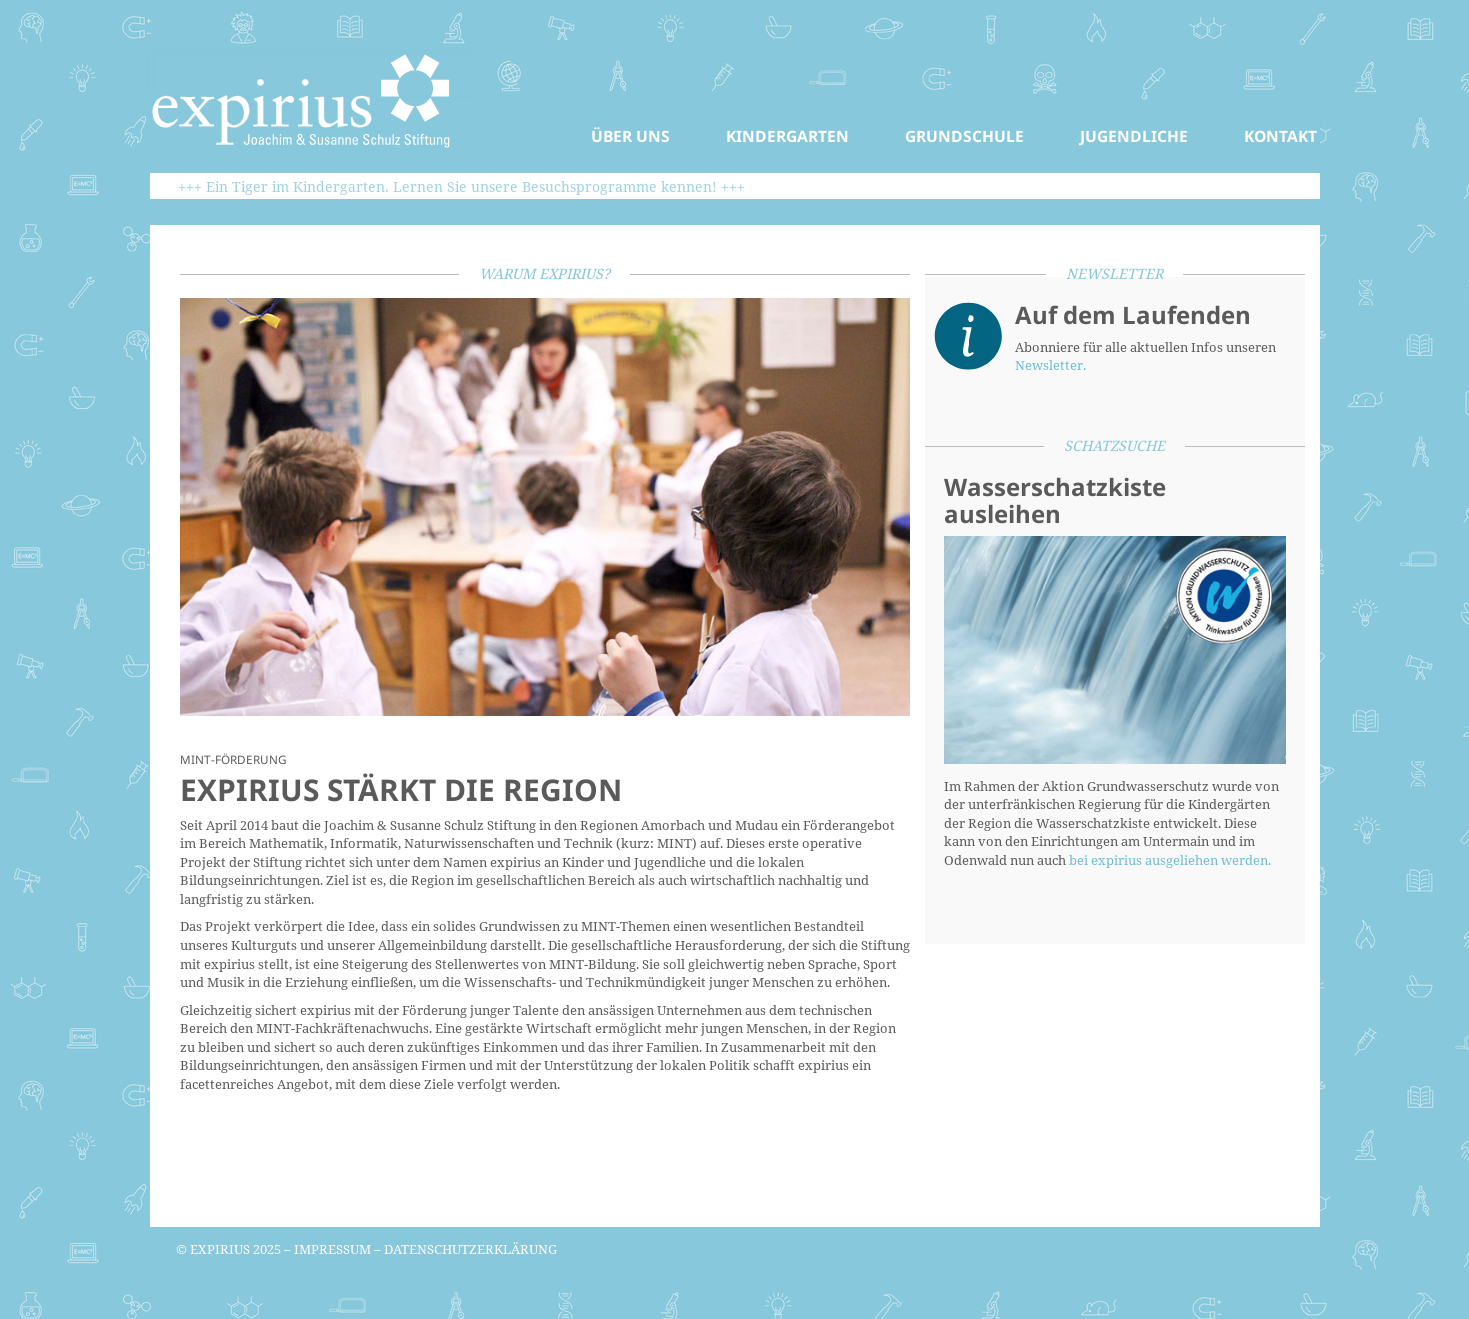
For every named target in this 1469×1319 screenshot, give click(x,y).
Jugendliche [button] (1134, 136)
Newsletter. (1050, 365)
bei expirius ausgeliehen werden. (1170, 860)
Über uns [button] (630, 136)
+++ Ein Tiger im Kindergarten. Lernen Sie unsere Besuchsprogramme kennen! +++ (461, 186)
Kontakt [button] (1280, 136)
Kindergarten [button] (787, 136)
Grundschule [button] (964, 136)
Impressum (332, 1249)
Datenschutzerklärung (470, 1249)
